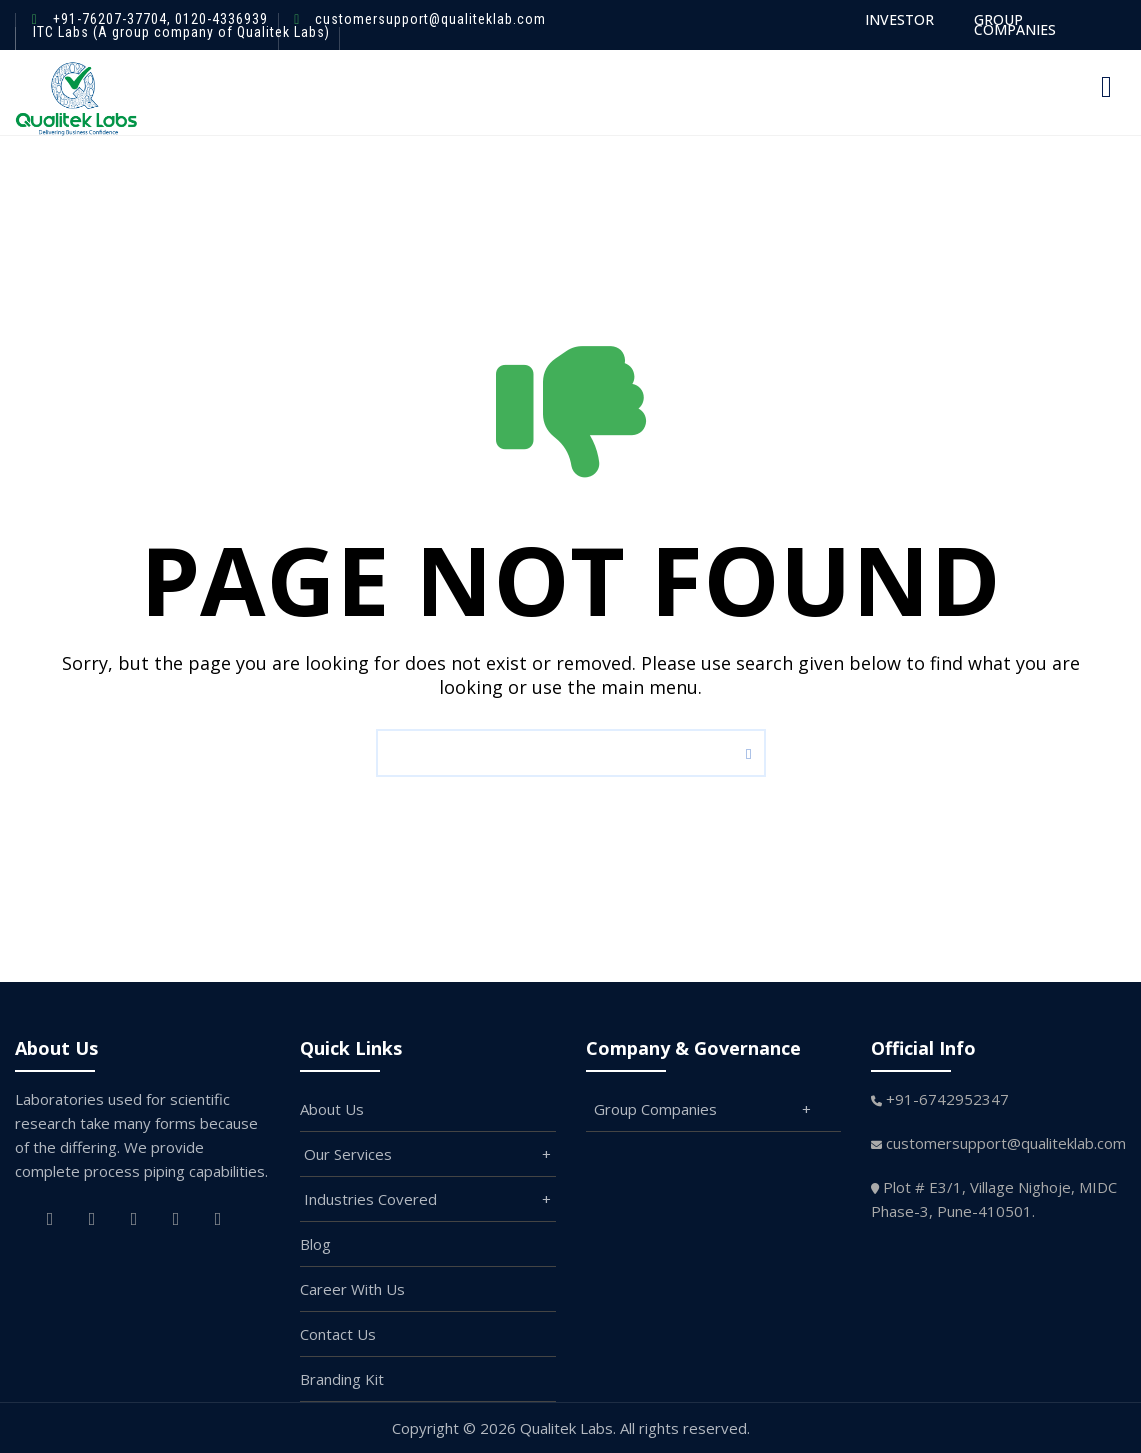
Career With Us (352, 1289)
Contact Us (338, 1334)
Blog (315, 1244)
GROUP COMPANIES (1015, 24)
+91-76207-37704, (112, 19)
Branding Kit (342, 1379)
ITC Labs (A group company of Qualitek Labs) (181, 32)
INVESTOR (899, 19)
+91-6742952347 (947, 1099)
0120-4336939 (219, 19)
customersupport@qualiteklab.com (430, 19)
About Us (332, 1109)
